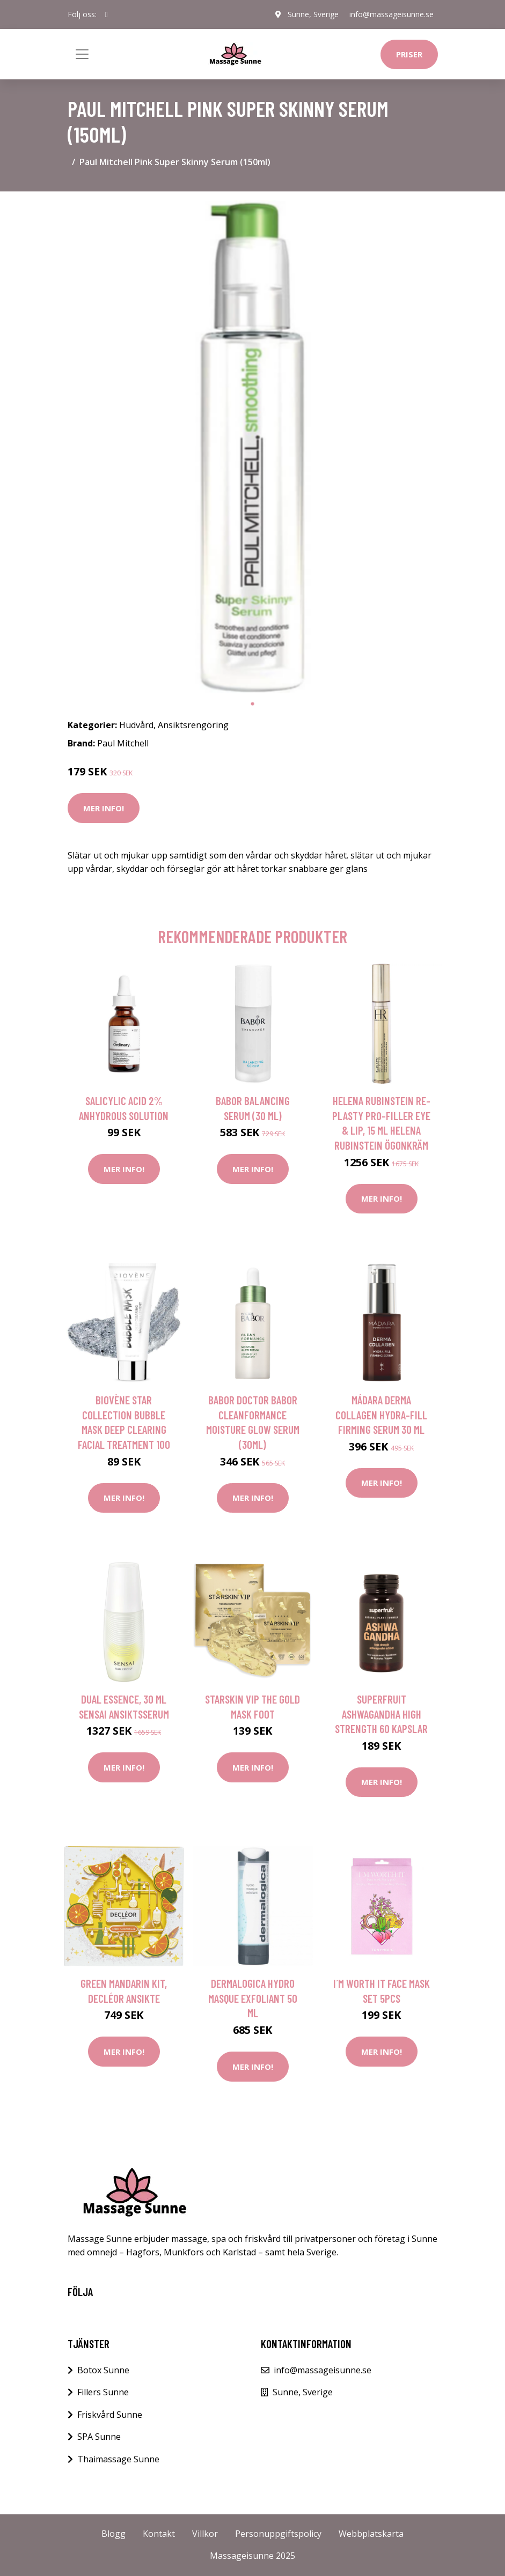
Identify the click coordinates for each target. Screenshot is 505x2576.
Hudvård (136, 725)
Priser (409, 54)
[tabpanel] (253, 446)
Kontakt (159, 2534)
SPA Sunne (99, 2436)
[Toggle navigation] (82, 54)
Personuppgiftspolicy (278, 2534)
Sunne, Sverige (313, 14)
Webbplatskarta (371, 2534)
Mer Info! (103, 808)
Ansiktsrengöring (193, 725)
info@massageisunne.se (391, 14)
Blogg (113, 2534)
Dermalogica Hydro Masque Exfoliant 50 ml (252, 1998)
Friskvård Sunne (109, 2414)
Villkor (205, 2534)
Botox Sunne (103, 2370)
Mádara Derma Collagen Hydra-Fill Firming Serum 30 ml (381, 1414)
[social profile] (106, 14)
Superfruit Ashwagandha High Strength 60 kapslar (381, 1713)
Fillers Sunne (103, 2392)
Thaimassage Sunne (118, 2459)
